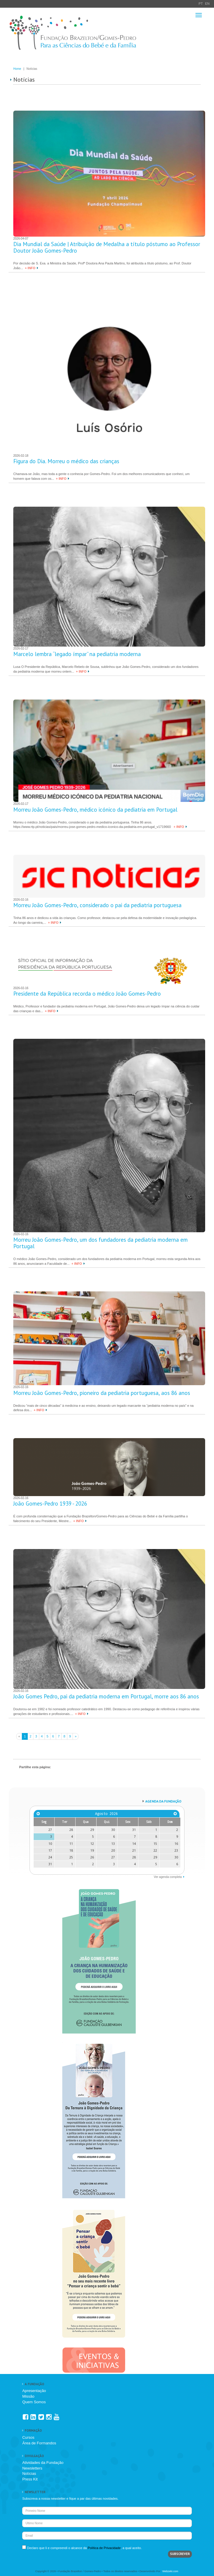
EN (207, 3)
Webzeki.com (170, 2571)
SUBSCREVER (180, 2554)
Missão (28, 2396)
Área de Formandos (39, 2443)
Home (17, 68)
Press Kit (29, 2479)
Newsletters (32, 2468)
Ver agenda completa (168, 1877)
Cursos (28, 2437)
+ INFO (30, 268)
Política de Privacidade (104, 2548)
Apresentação (34, 2390)
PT (201, 3)
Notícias (29, 2473)
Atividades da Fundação (42, 2462)
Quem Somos (33, 2402)
